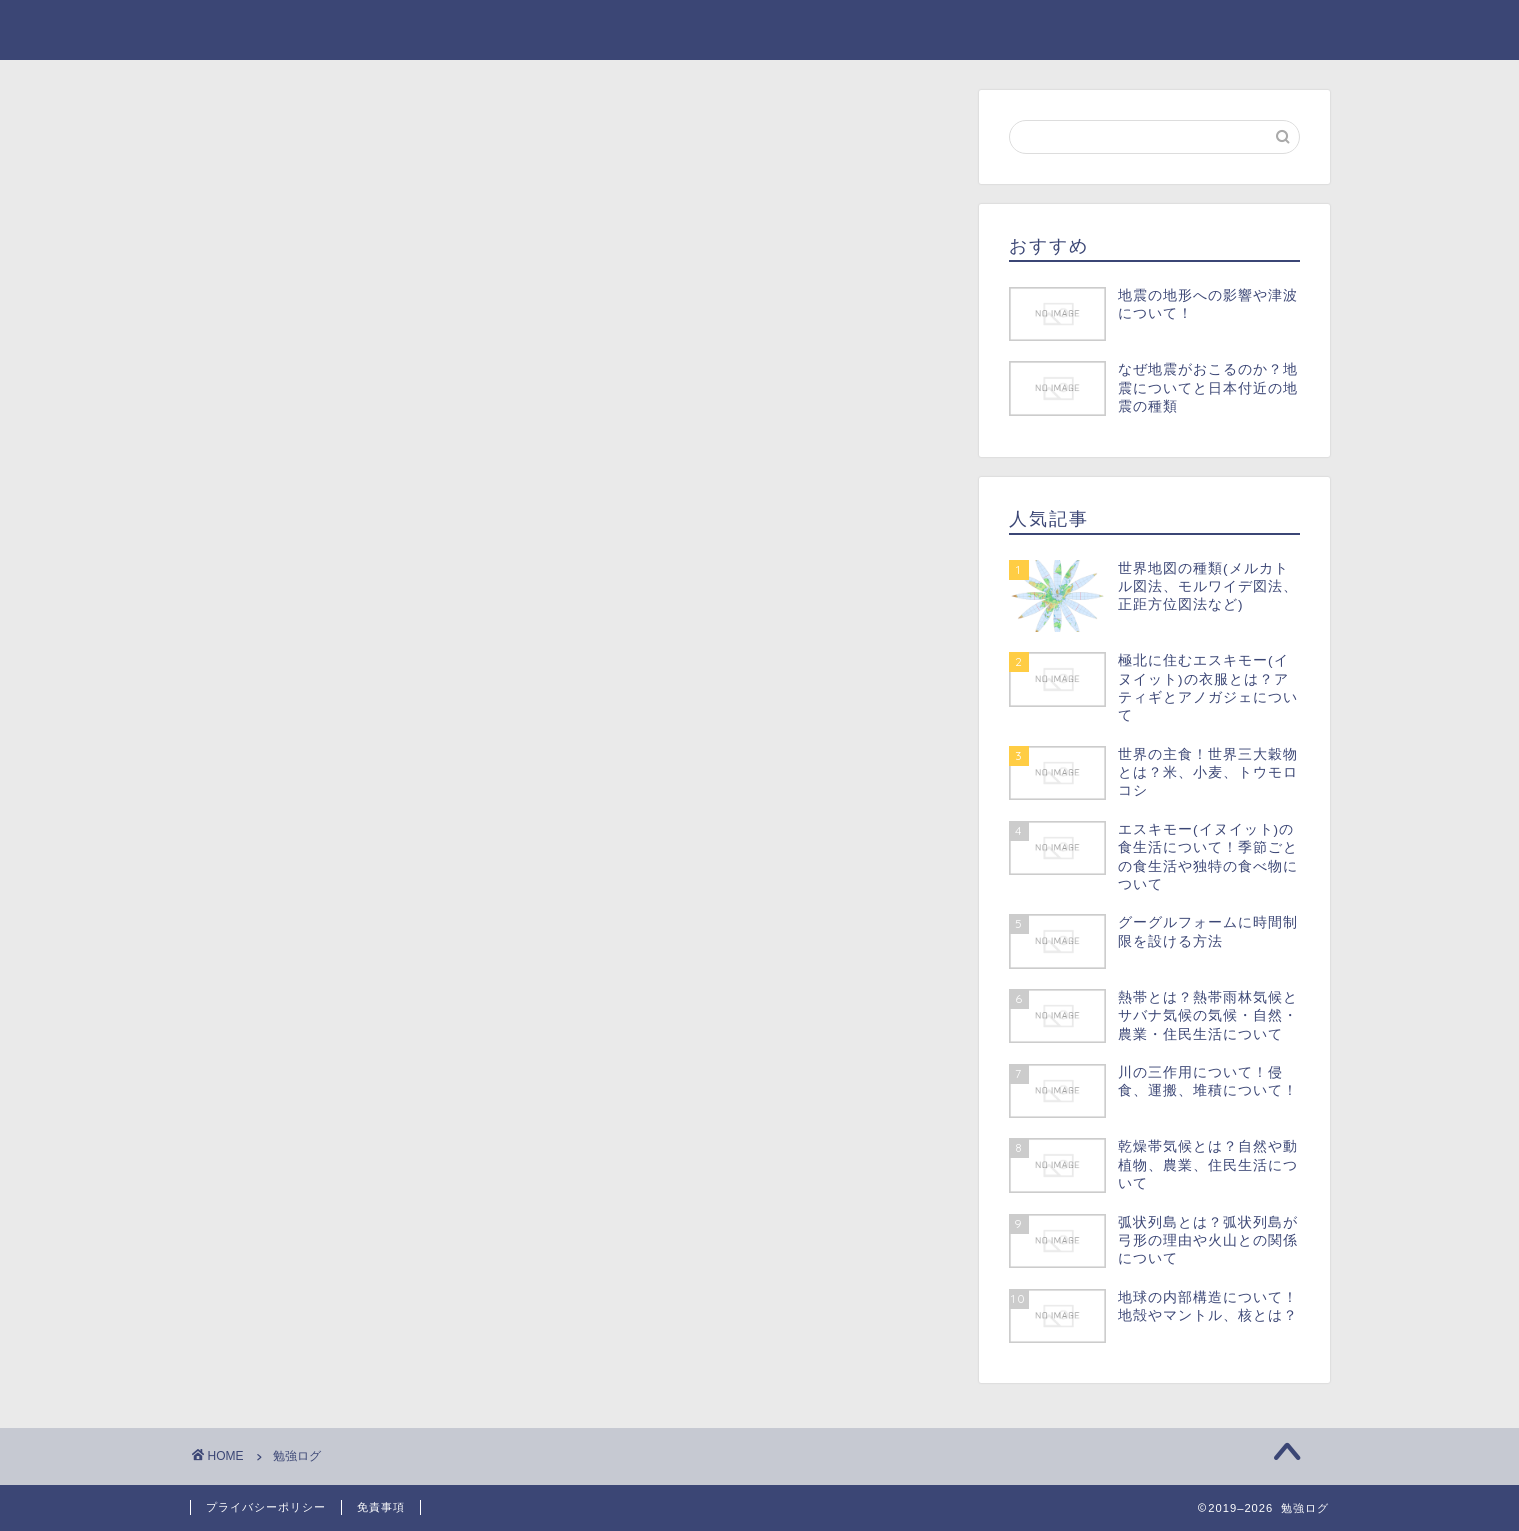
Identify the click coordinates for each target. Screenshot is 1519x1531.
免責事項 (381, 1507)
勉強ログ (231, 28)
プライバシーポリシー (266, 1507)
